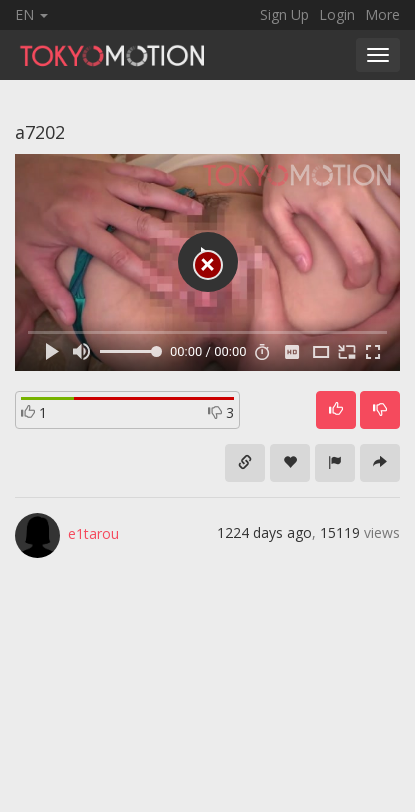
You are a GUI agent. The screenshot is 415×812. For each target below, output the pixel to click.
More (382, 14)
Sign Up (284, 14)
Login (337, 14)
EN (31, 14)
